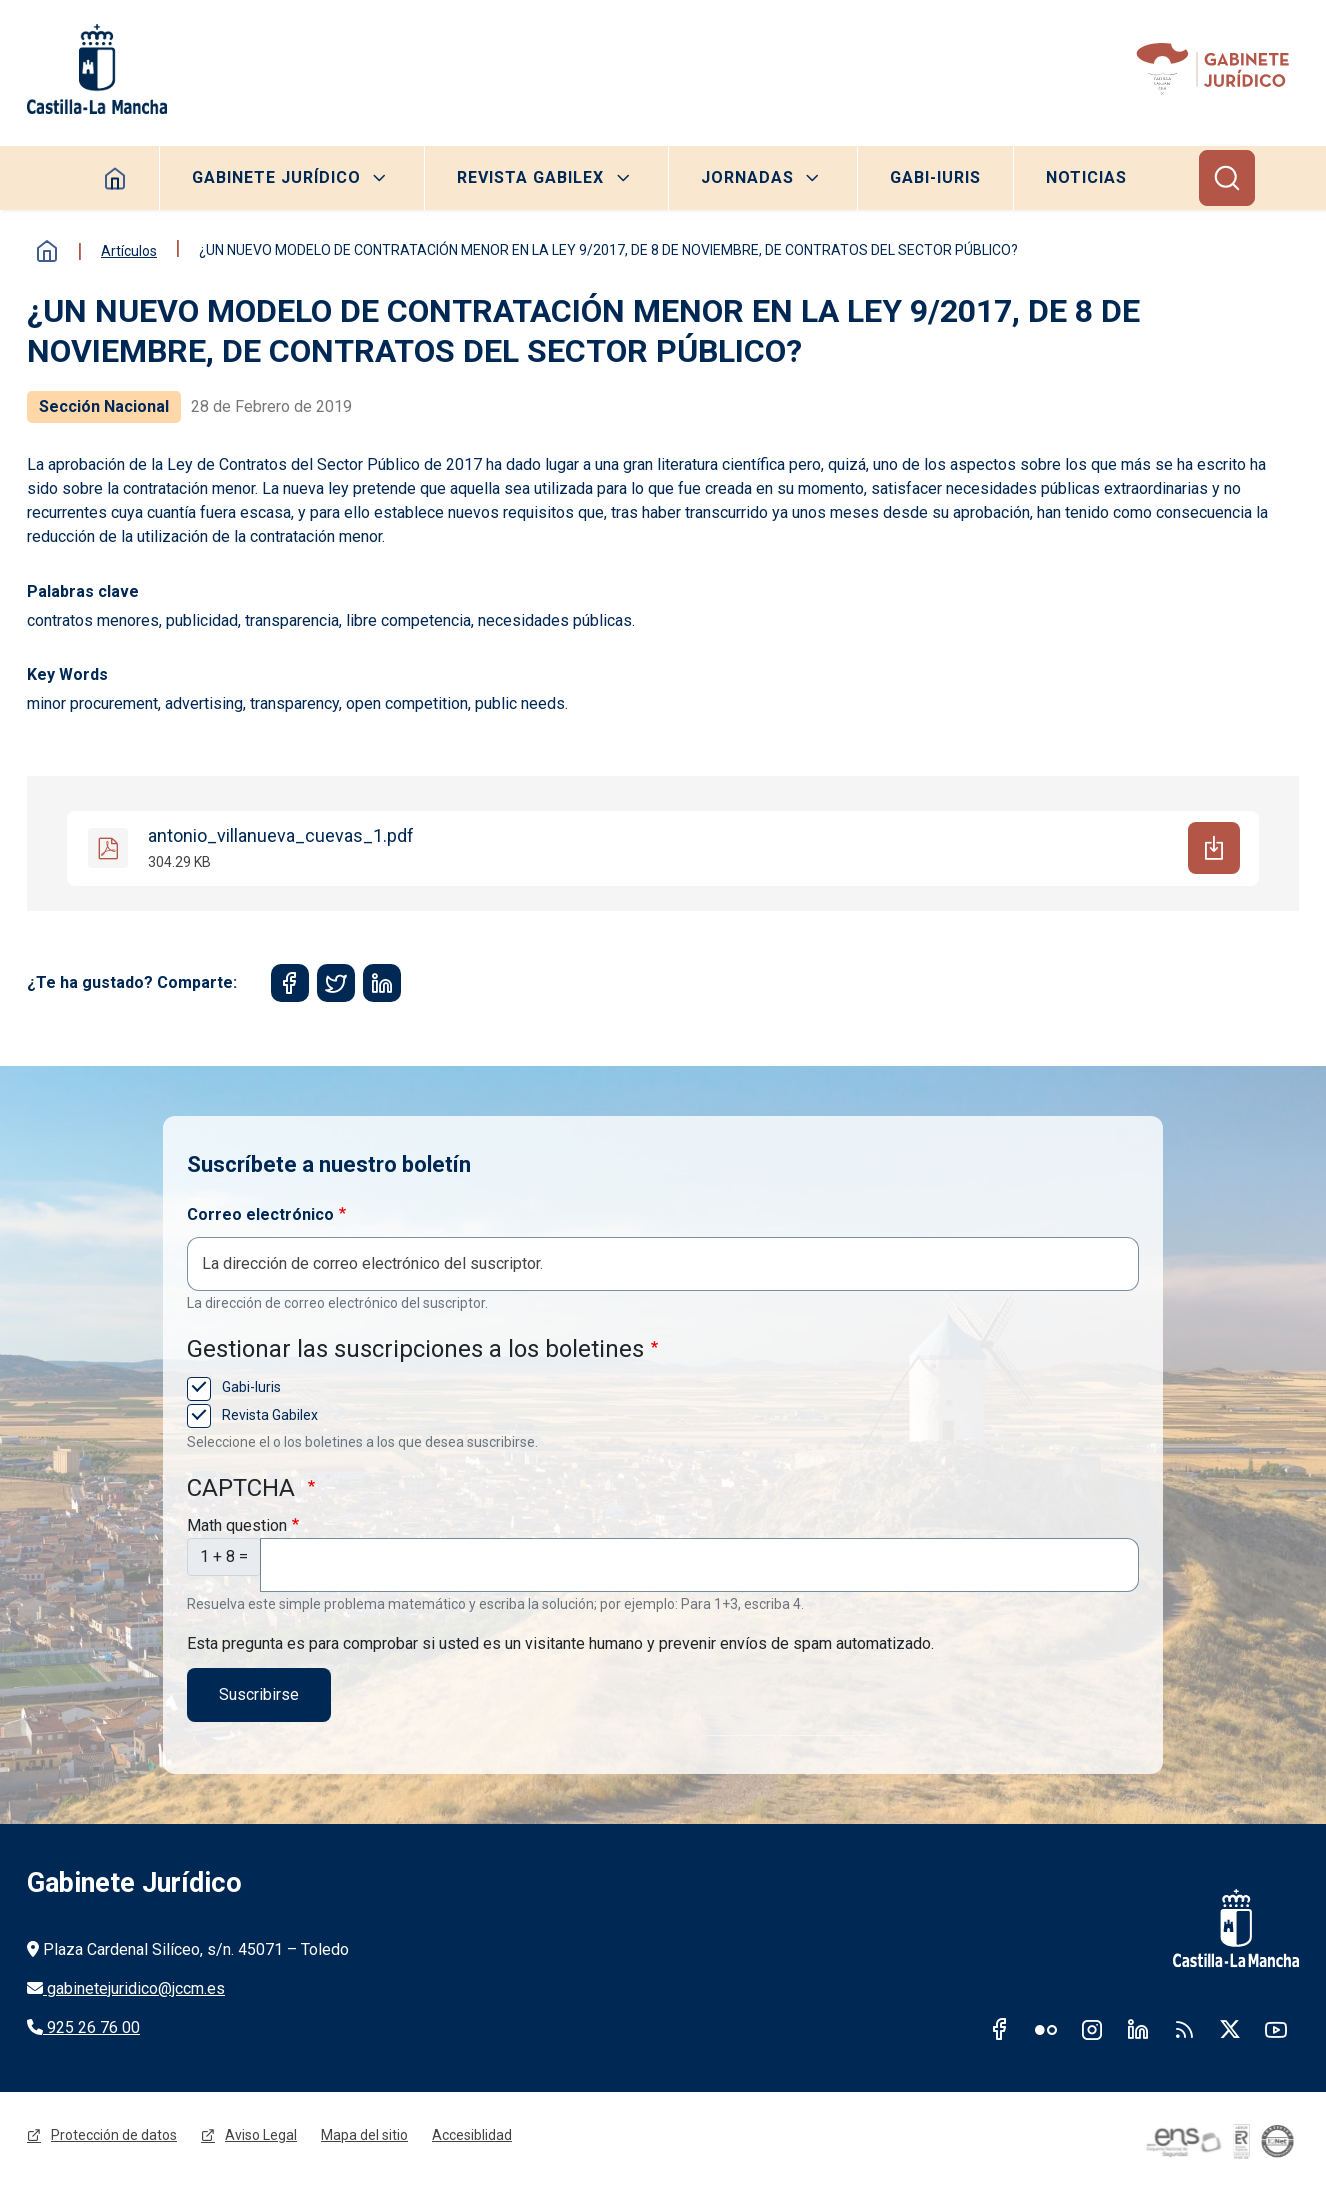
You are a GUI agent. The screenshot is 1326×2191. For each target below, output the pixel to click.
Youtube (1276, 2029)
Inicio (47, 251)
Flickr (1046, 2029)
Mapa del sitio (364, 2135)
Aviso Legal (261, 2135)
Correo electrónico (260, 1214)
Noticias (1086, 177)
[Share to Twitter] (336, 983)
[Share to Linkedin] (382, 983)
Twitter (1230, 2029)
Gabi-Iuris (935, 177)
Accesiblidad (472, 2135)
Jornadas (747, 177)
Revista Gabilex (530, 177)
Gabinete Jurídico (276, 177)
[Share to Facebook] (290, 983)
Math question (237, 1525)
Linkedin (1138, 2029)
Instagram (1092, 2029)
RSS (1184, 2029)
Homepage (115, 178)
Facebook (1000, 2029)
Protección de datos (114, 2135)
